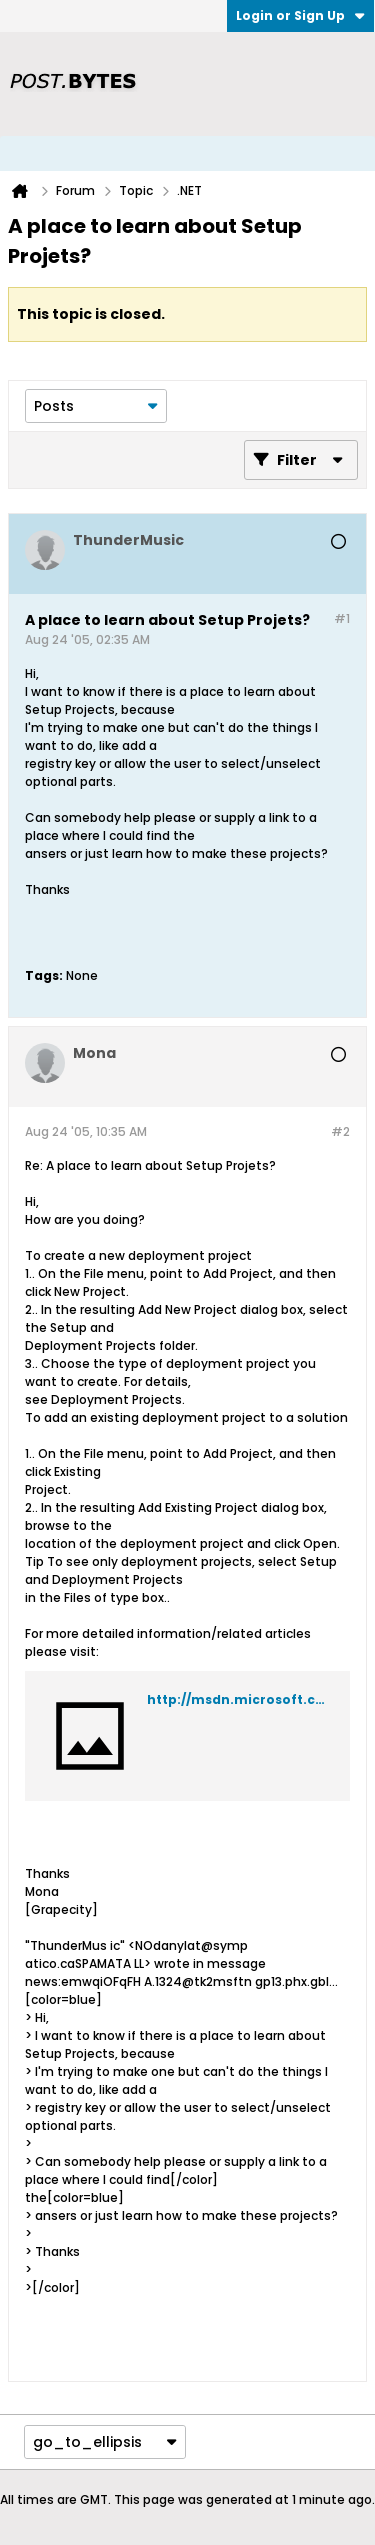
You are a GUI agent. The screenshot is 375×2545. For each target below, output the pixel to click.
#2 (340, 1131)
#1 (342, 618)
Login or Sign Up (300, 15)
